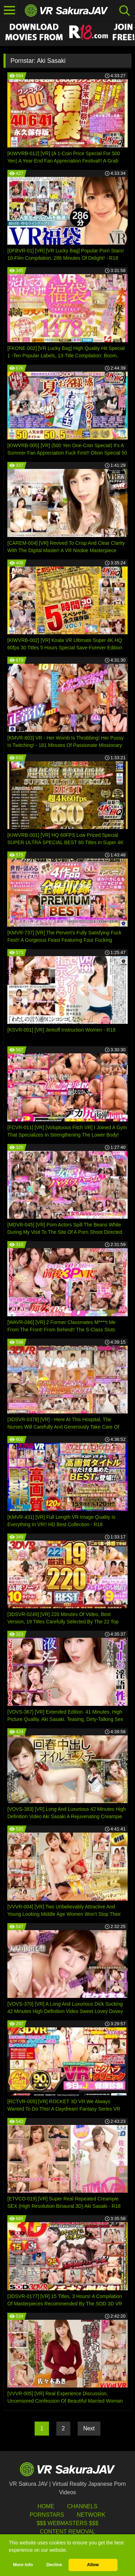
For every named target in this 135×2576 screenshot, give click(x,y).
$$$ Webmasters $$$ (67, 2523)
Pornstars (47, 2515)
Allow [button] (93, 2564)
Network (91, 2515)
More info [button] (23, 2564)
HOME (45, 2506)
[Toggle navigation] (9, 10)
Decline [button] (54, 2564)
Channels (82, 2506)
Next (89, 2428)
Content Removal (67, 2532)
